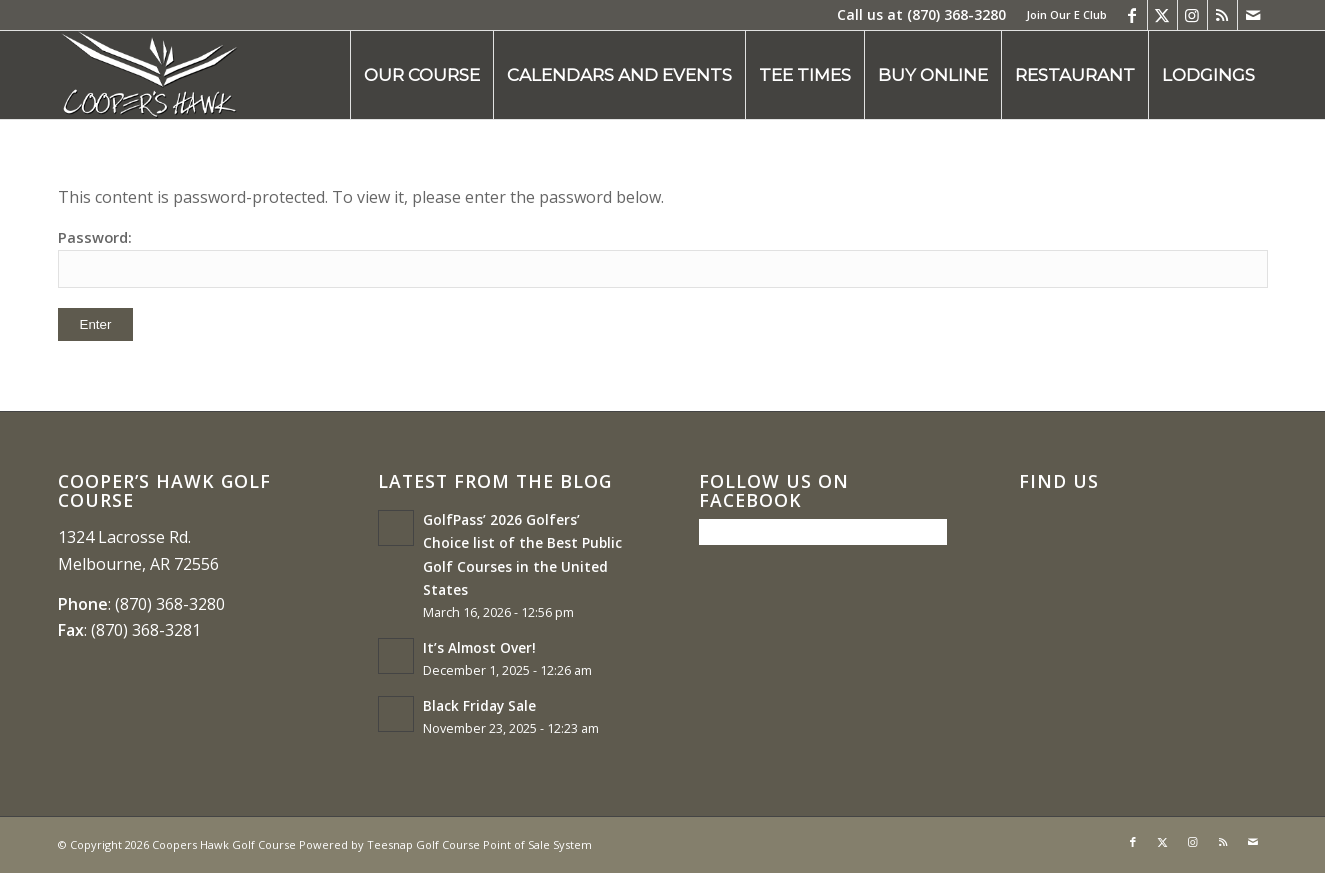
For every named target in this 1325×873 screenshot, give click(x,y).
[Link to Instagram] (1192, 15)
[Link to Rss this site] (1222, 15)
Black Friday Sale (479, 705)
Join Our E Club (1066, 14)
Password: (663, 257)
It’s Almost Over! (479, 647)
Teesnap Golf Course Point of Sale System (479, 844)
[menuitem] (1061, 15)
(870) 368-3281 (146, 630)
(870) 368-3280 (956, 14)
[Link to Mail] (1253, 15)
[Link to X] (1162, 15)
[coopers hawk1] (149, 75)
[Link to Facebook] (1132, 15)
